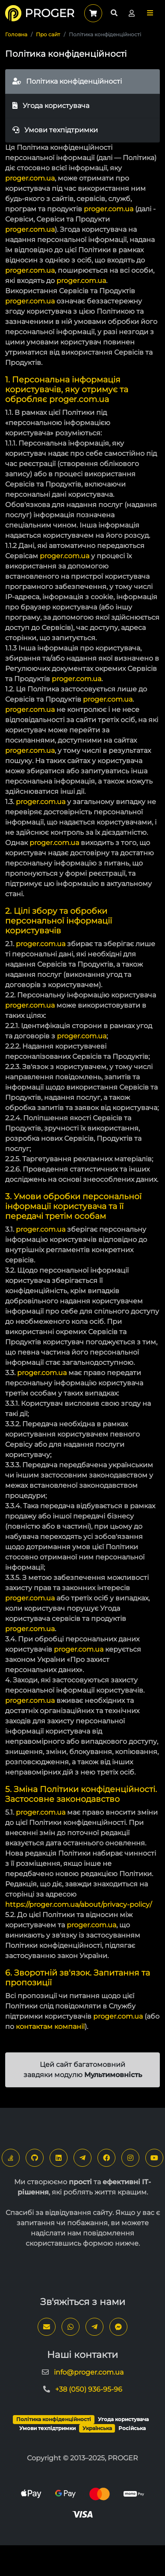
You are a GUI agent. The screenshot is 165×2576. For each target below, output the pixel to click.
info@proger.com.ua (89, 2372)
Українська (97, 2428)
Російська (132, 2428)
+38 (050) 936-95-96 (88, 2389)
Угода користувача (50, 106)
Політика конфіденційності (67, 81)
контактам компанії (50, 2026)
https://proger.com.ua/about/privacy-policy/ (78, 1904)
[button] (150, 13)
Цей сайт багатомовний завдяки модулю (83, 2069)
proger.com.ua (30, 178)
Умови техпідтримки (55, 130)
